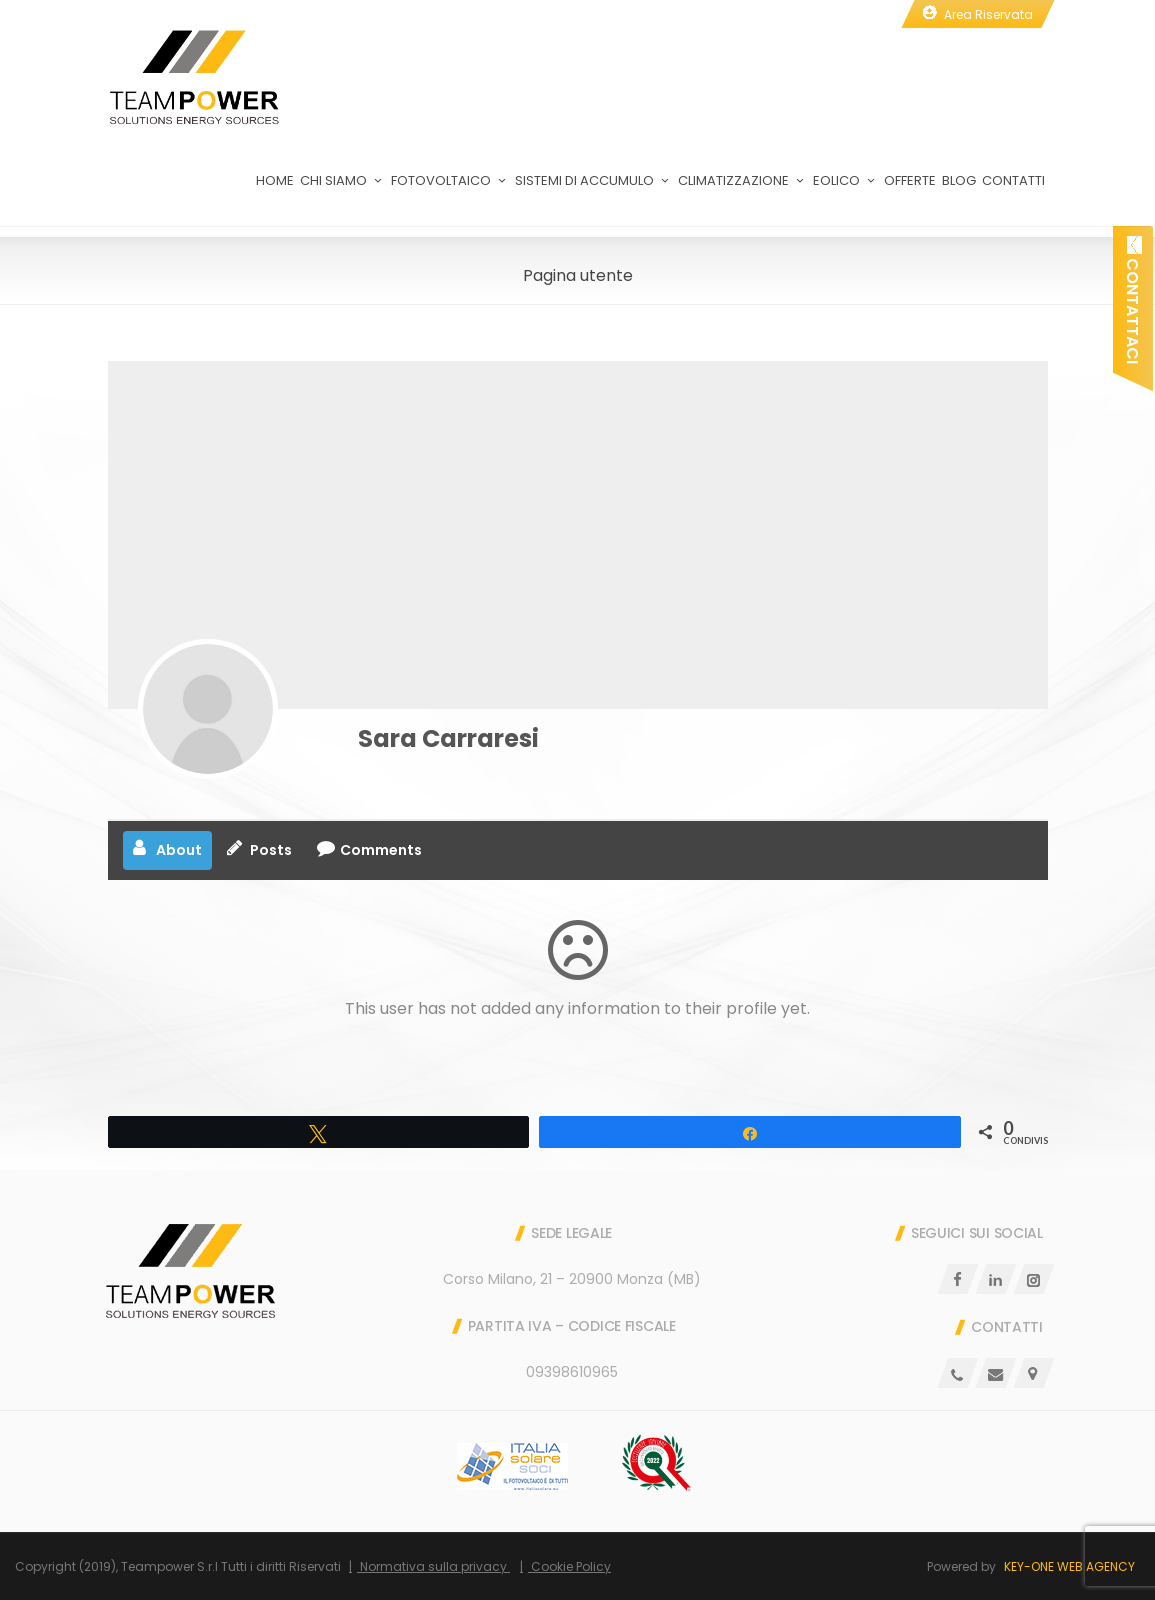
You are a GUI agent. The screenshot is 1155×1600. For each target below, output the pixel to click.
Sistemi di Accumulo (593, 191)
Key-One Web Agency (1069, 1566)
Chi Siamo (342, 191)
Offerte (910, 191)
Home (275, 191)
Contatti (1013, 191)
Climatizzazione (742, 191)
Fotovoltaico (450, 191)
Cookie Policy (569, 1566)
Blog (959, 191)
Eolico (845, 191)
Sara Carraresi (448, 738)
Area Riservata (988, 14)
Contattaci (1132, 300)
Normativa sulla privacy (433, 1566)
